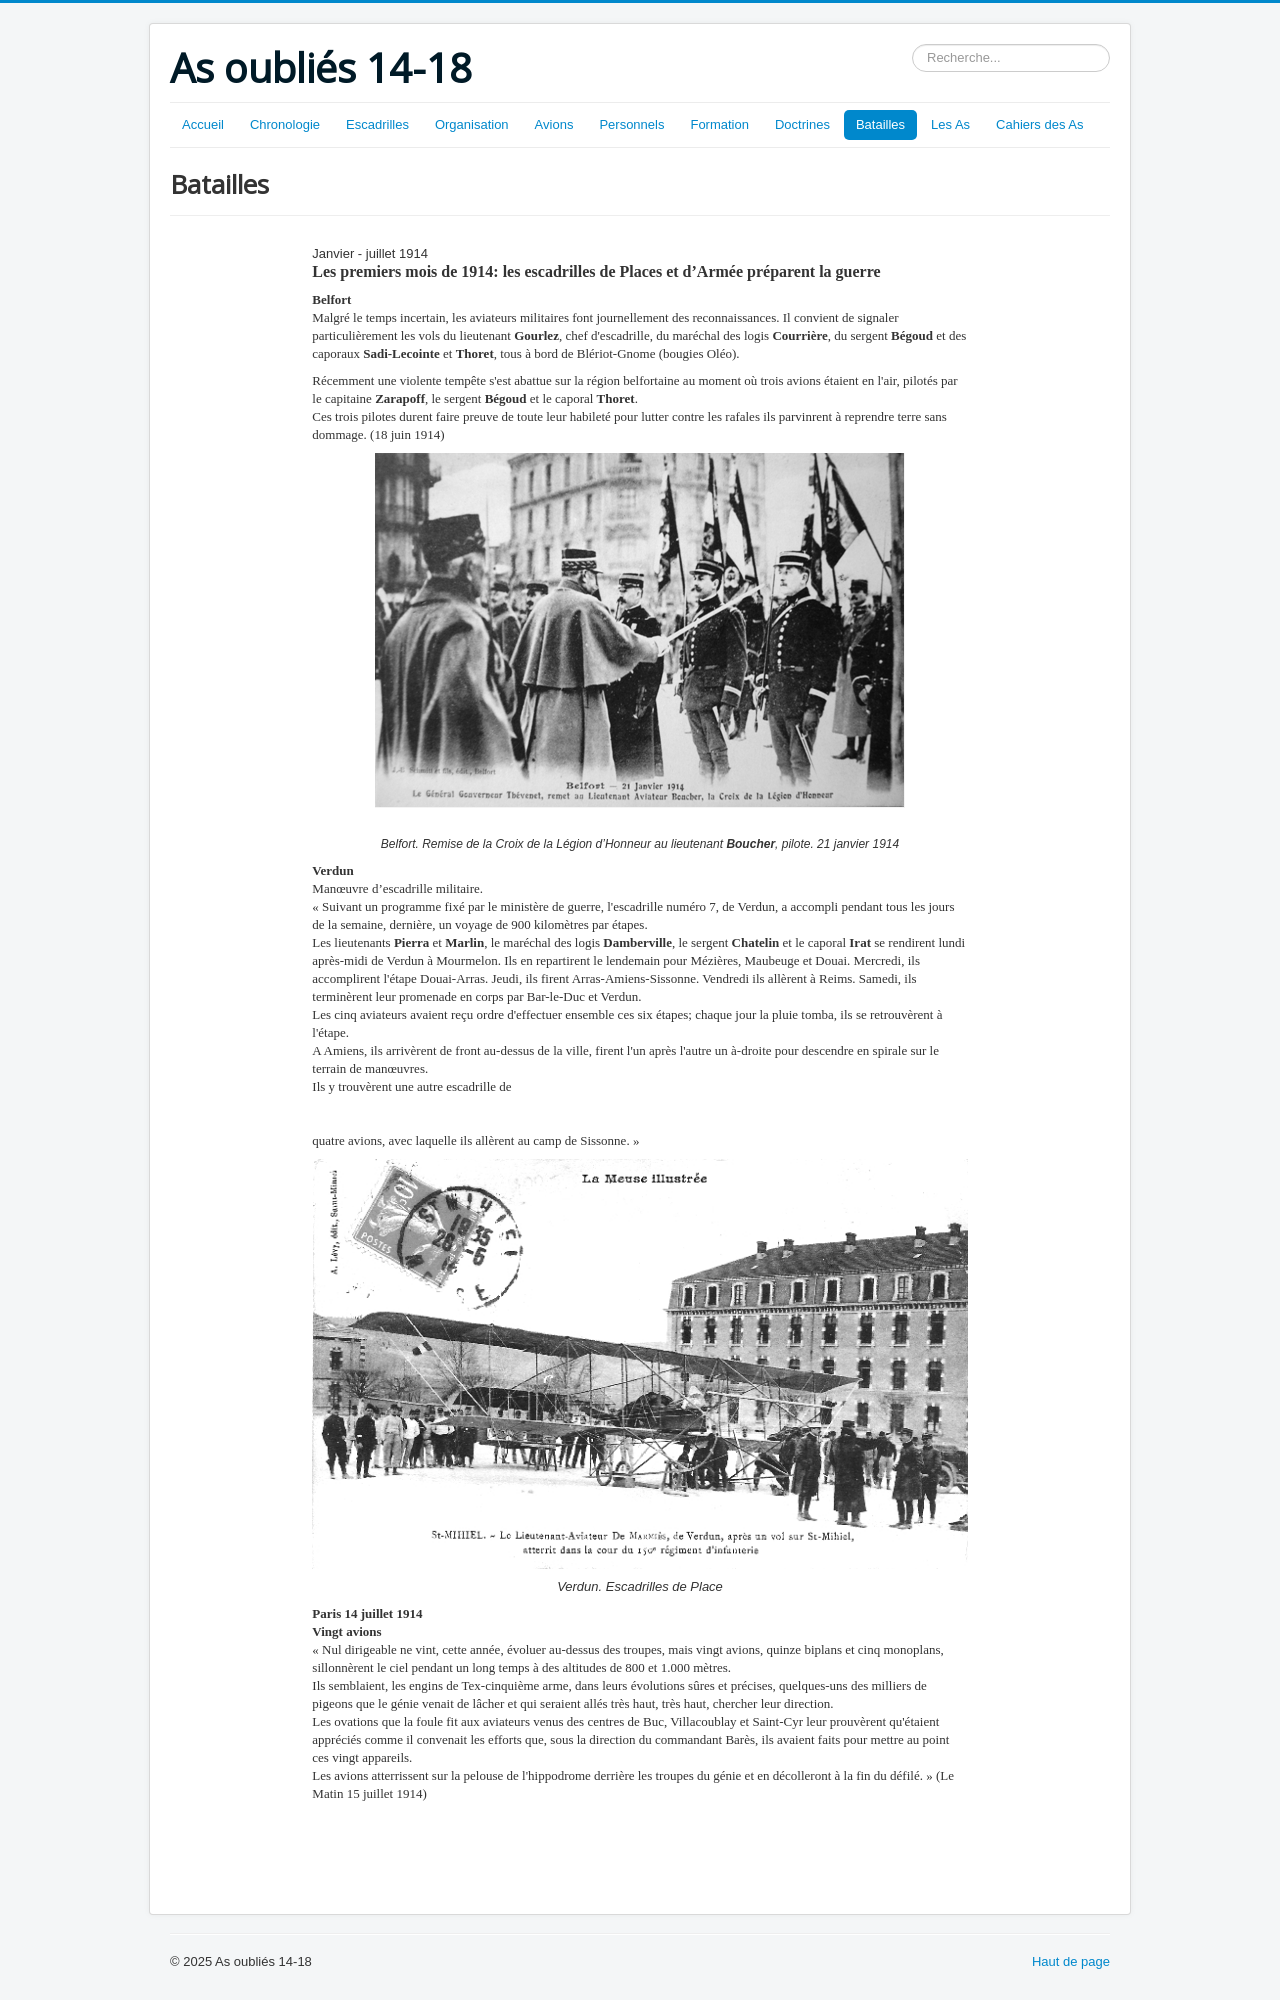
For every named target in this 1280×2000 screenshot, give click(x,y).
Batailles (880, 124)
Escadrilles (377, 124)
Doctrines (802, 124)
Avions (554, 124)
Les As (950, 124)
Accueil (203, 124)
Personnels (631, 124)
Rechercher (912, 44)
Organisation (472, 124)
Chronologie (285, 124)
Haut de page (1071, 1961)
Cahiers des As (1039, 124)
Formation (719, 124)
